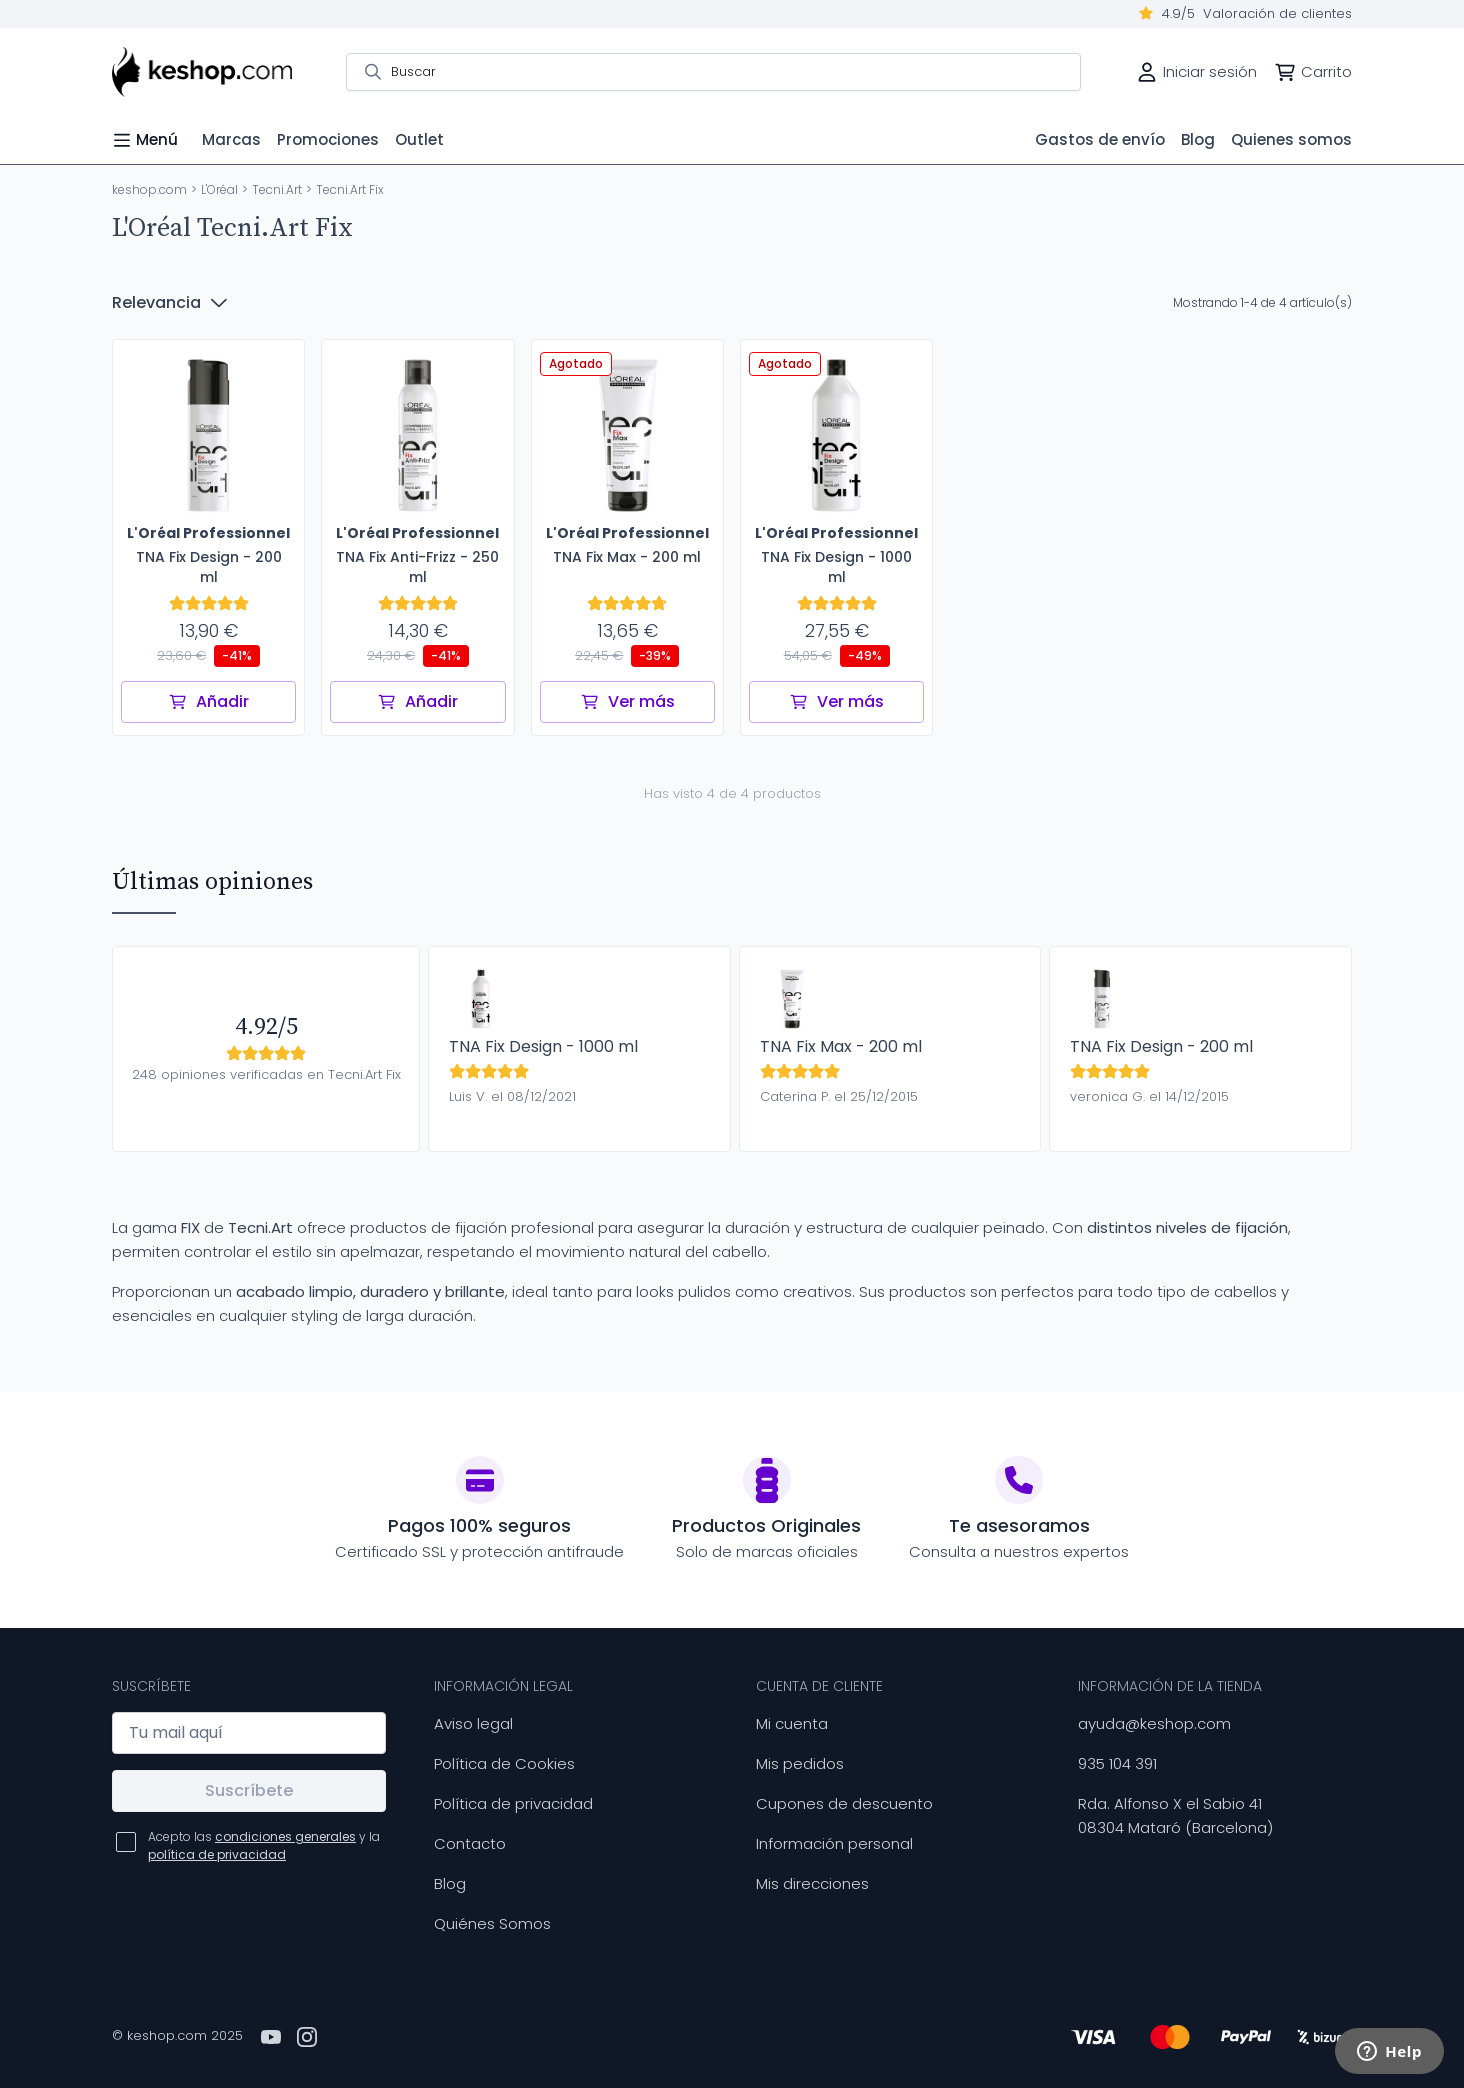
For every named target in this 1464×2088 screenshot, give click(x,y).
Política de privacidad (513, 1803)
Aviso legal (473, 1723)
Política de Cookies (504, 1763)
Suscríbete (249, 1790)
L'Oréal (219, 189)
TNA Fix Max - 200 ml (841, 1046)
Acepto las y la (264, 1845)
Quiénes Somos (492, 1923)
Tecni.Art (277, 189)
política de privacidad (217, 1854)
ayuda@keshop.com (1154, 1723)
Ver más (627, 701)
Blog (450, 1883)
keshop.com (149, 189)
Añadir (208, 701)
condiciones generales (285, 1836)
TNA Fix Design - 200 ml (1161, 1046)
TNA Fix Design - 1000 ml (543, 1046)
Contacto (470, 1843)
